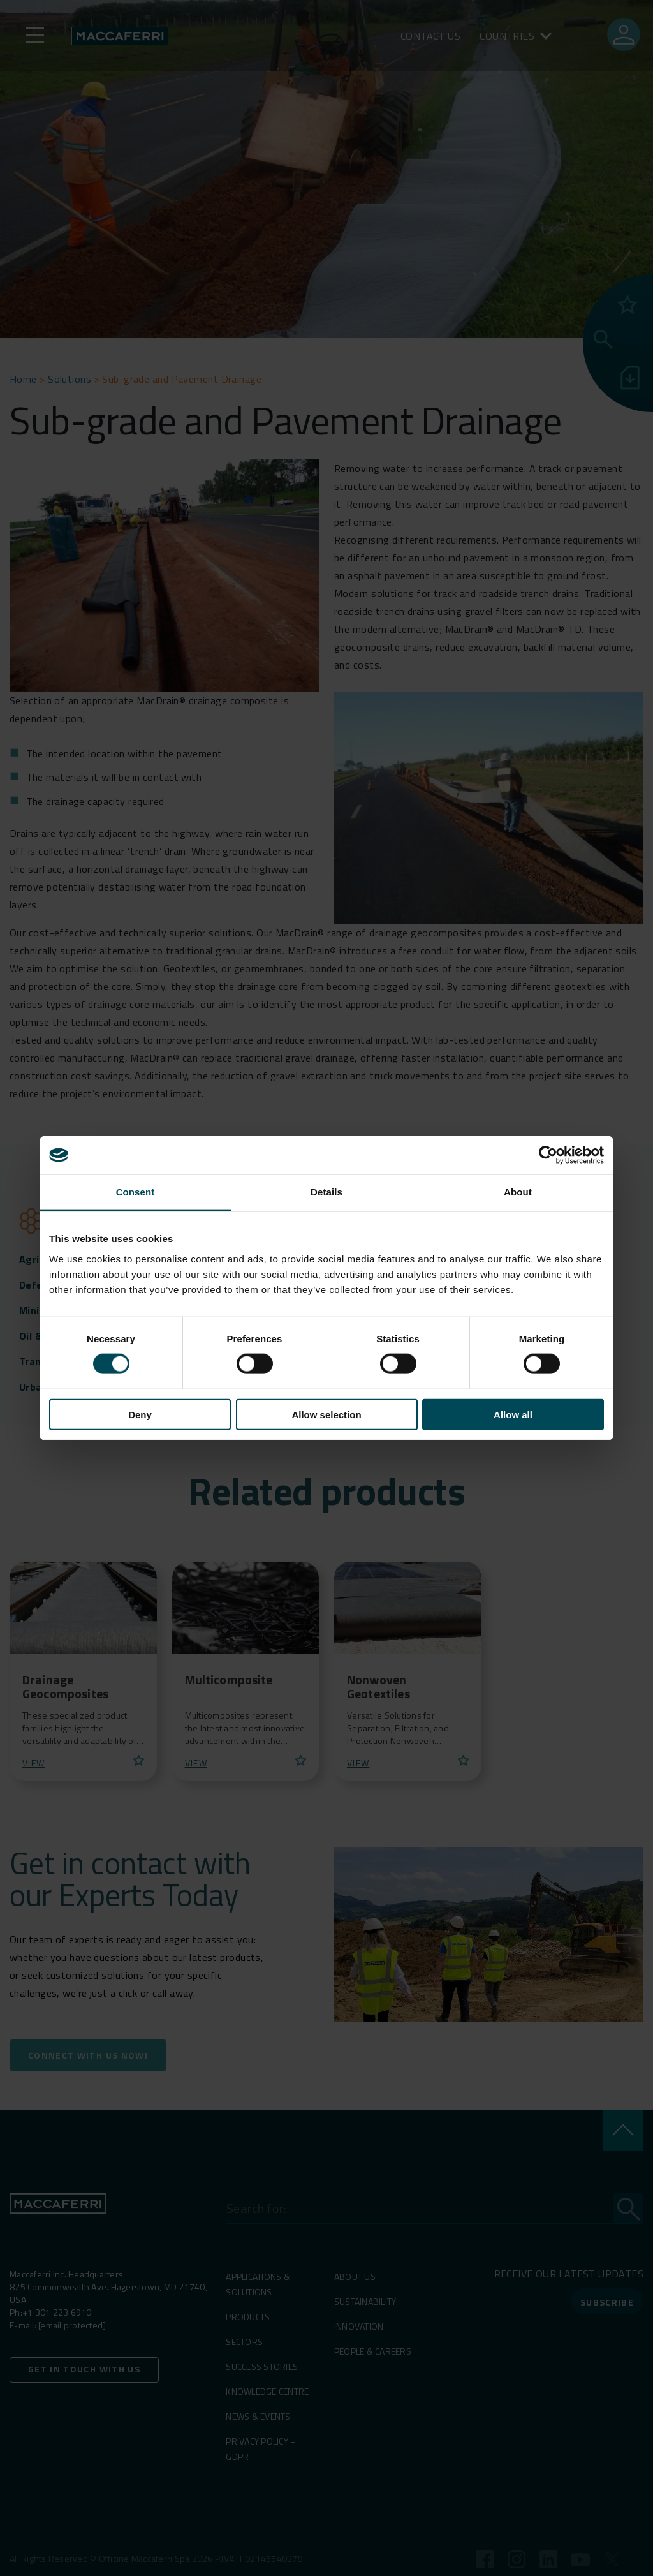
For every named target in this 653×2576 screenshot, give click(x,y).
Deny (140, 1414)
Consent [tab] (135, 1192)
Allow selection (326, 1414)
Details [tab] (326, 1192)
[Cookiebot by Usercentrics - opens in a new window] (548, 1155)
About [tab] (518, 1192)
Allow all (513, 1414)
